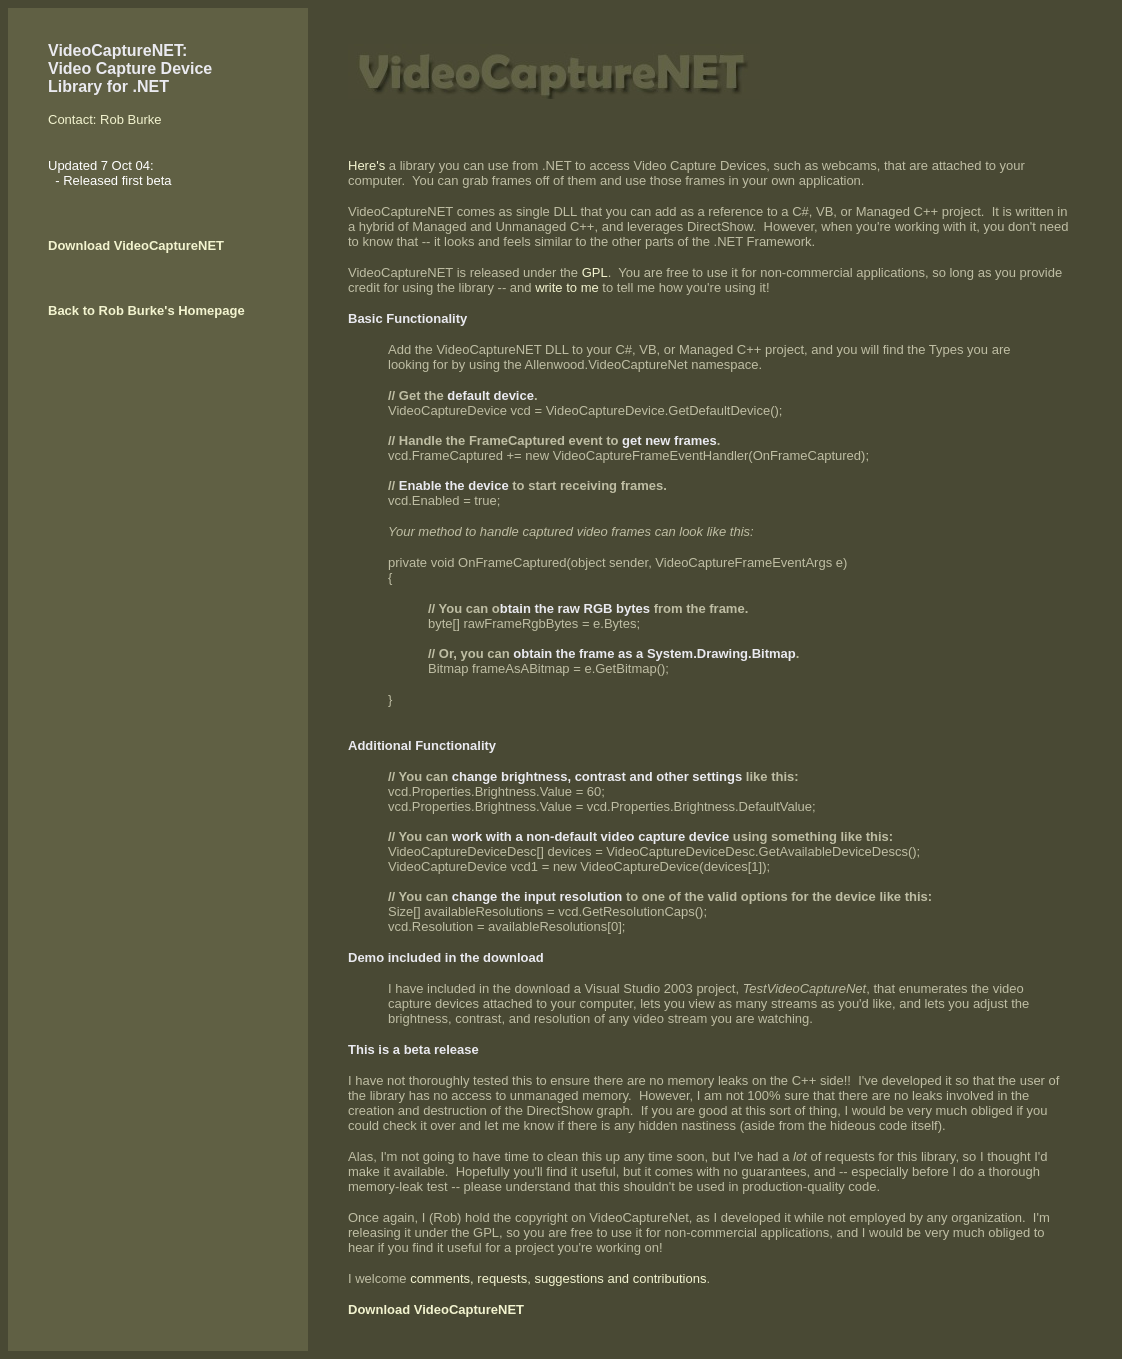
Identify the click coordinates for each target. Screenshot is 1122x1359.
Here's (366, 165)
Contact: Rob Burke (104, 119)
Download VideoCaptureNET (136, 245)
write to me (568, 287)
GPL (595, 272)
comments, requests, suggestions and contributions (558, 1278)
